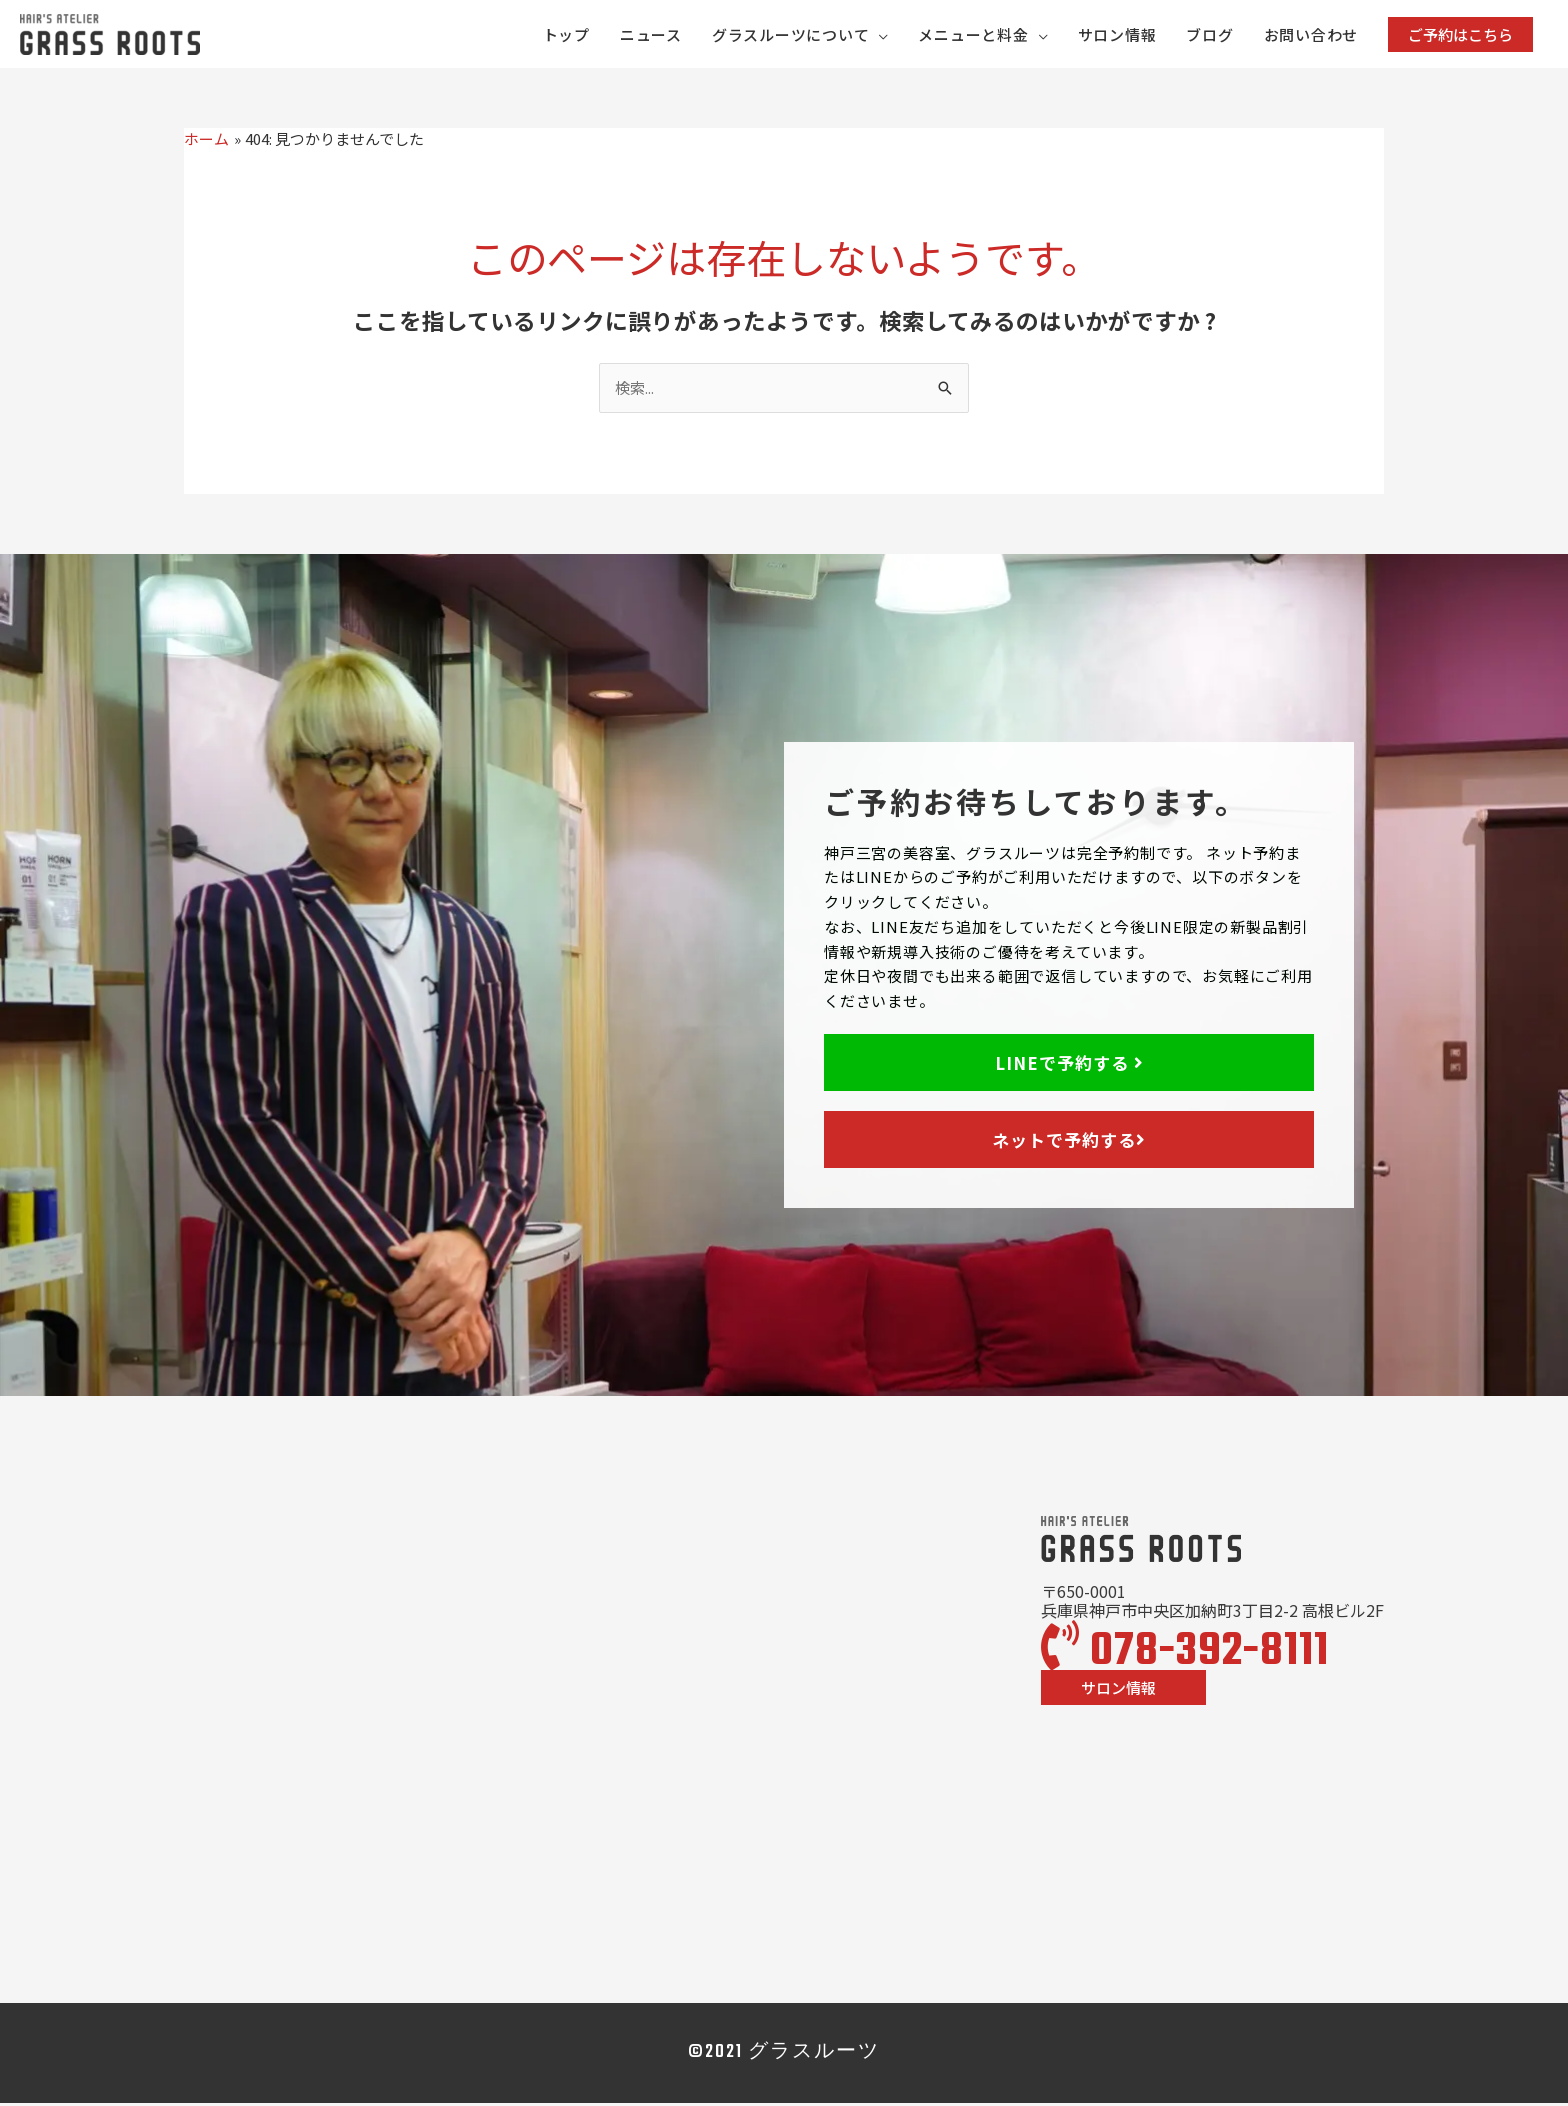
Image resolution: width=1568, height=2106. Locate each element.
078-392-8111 (1185, 1655)
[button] (1460, 35)
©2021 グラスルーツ (784, 2055)
